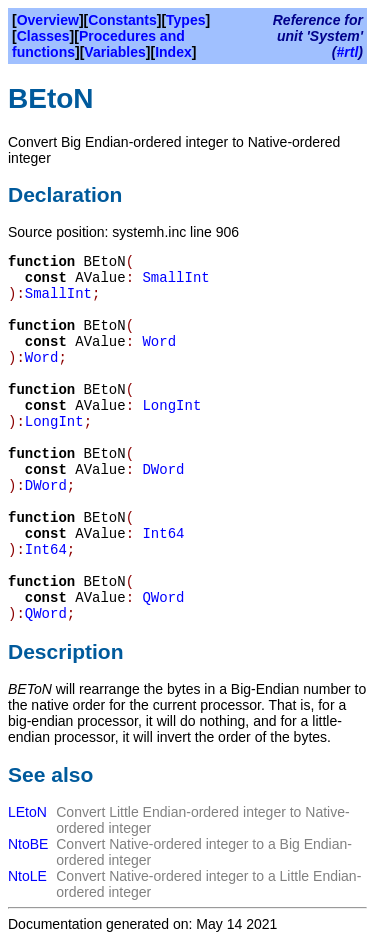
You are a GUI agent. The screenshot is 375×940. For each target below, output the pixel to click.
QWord (163, 598)
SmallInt (175, 278)
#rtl (348, 52)
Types (185, 20)
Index (173, 52)
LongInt (171, 406)
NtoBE (28, 844)
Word (159, 342)
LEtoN (27, 812)
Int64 (163, 534)
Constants (122, 20)
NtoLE (27, 876)
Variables (115, 52)
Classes (43, 36)
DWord (163, 470)
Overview (48, 20)
